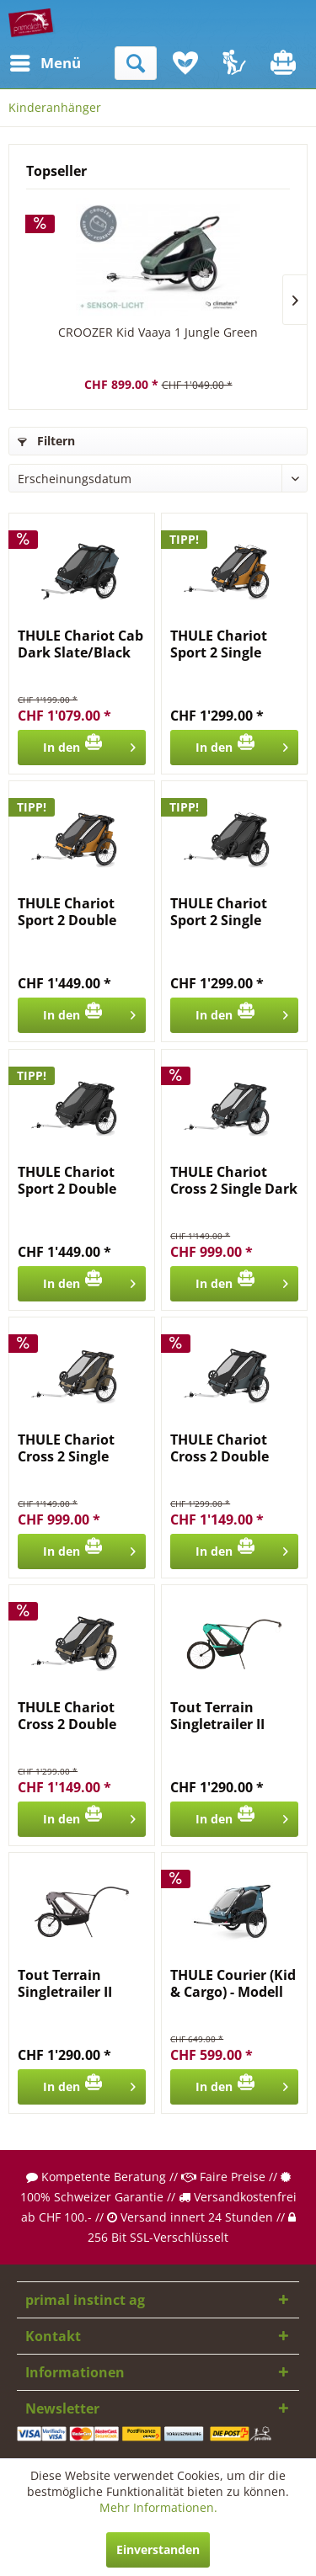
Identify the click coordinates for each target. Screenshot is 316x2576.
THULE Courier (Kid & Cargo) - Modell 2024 (233, 1983)
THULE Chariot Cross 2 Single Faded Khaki (66, 1448)
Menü (29, 61)
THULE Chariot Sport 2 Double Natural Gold (67, 912)
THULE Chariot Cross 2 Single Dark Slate (233, 1180)
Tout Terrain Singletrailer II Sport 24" (217, 1715)
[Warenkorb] (285, 63)
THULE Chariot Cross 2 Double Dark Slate (219, 1448)
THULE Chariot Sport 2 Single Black (218, 912)
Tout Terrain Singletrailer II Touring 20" (65, 1983)
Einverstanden (158, 2549)
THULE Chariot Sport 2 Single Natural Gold (218, 644)
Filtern (46, 441)
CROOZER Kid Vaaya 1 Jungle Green (158, 332)
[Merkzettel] (185, 63)
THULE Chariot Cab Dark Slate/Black (80, 644)
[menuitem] (24, 63)
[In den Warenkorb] (82, 747)
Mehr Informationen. (158, 2507)
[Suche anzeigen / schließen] (136, 63)
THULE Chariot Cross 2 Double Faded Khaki (67, 1715)
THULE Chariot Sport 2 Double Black (67, 1180)
